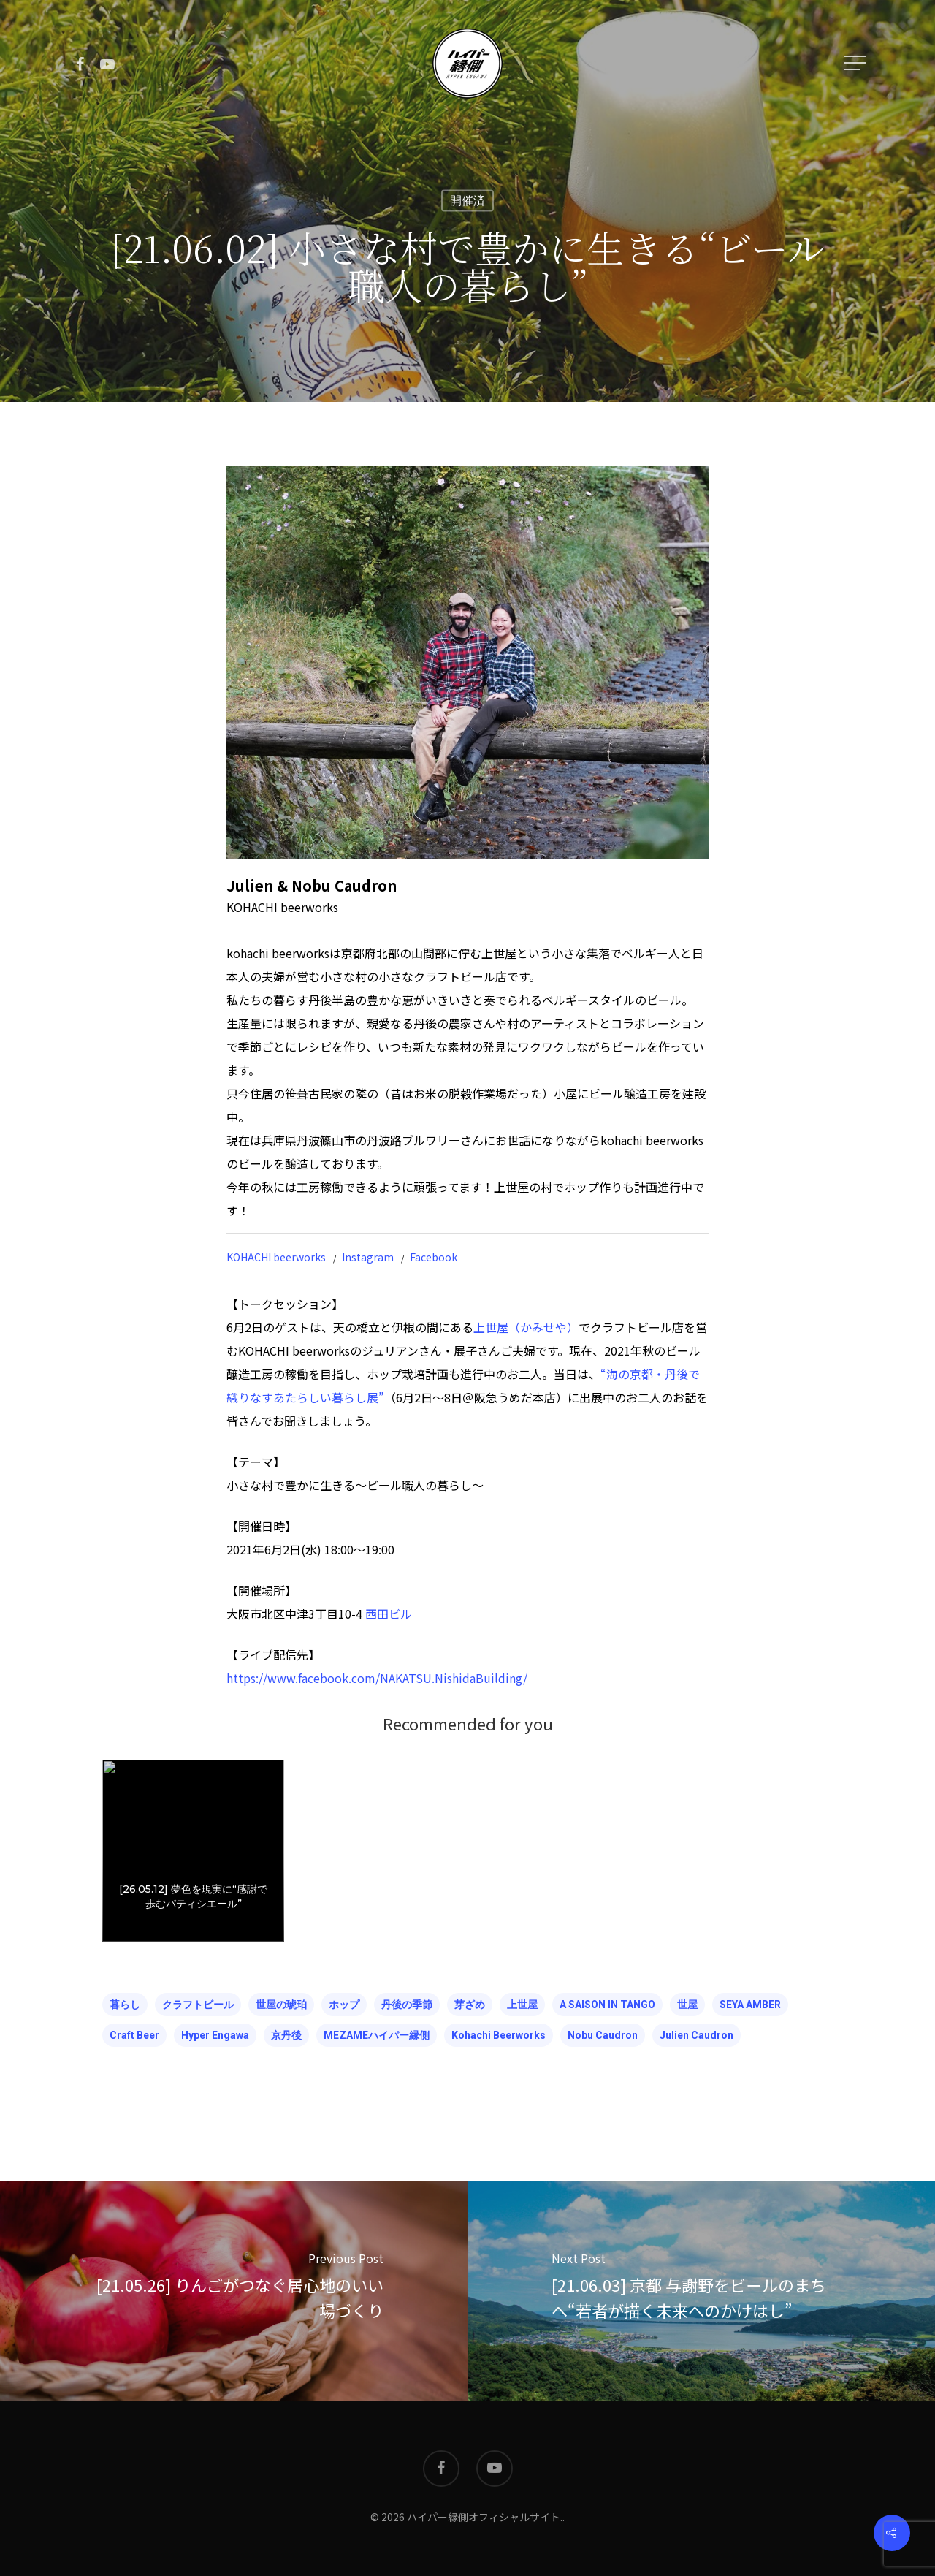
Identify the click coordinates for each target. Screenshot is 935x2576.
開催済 (467, 201)
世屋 (687, 2004)
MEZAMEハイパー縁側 (377, 2035)
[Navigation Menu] (856, 63)
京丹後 (286, 2035)
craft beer (134, 2035)
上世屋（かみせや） (526, 1327)
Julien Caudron (696, 2035)
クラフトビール (198, 2004)
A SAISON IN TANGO (607, 2004)
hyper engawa (215, 2035)
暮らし (125, 2004)
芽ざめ (469, 2004)
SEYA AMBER (750, 2004)
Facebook (433, 1257)
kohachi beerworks (498, 2035)
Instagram (368, 1257)
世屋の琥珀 (281, 2004)
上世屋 (522, 2004)
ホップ (344, 2004)
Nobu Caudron (603, 2035)
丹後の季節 (406, 2004)
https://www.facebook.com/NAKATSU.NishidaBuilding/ (376, 1678)
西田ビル (388, 1613)
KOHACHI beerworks (276, 1257)
